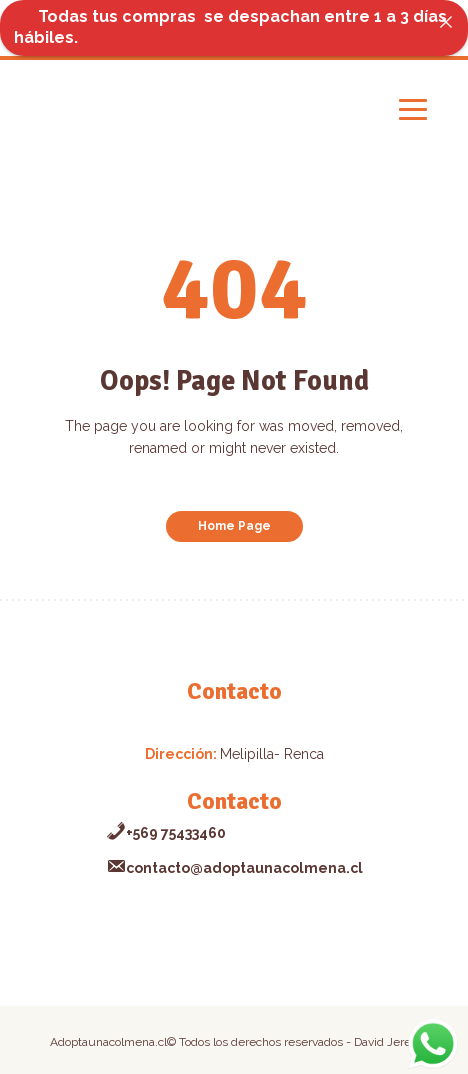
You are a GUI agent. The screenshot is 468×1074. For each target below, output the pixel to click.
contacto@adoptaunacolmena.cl (234, 868)
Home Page (234, 526)
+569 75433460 (166, 833)
